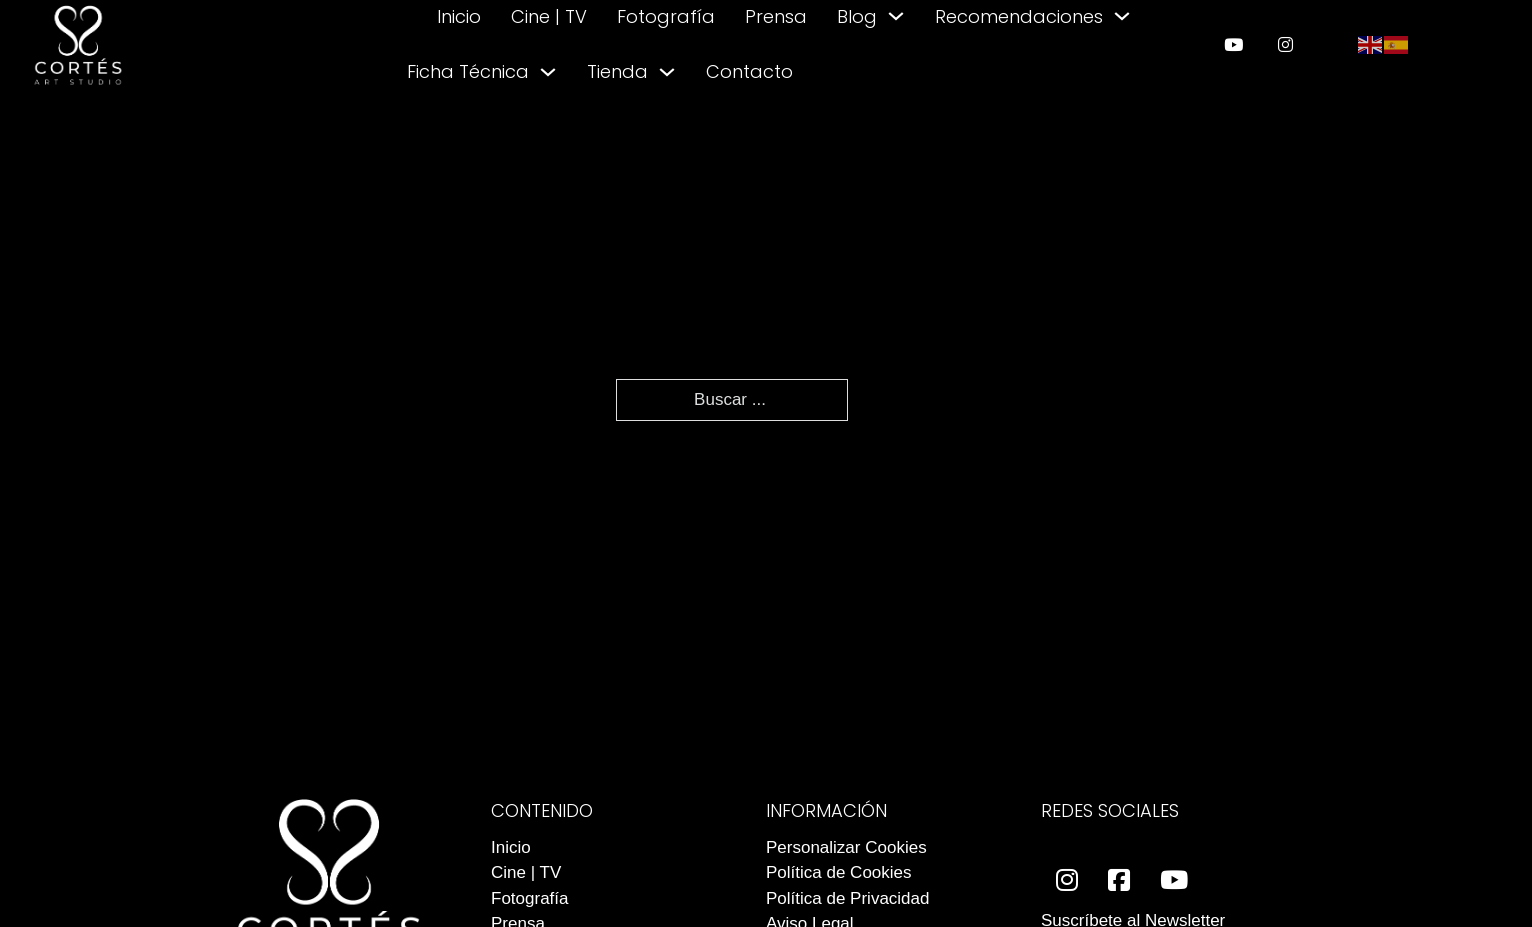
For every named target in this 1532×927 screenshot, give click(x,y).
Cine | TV (549, 16)
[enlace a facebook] (1119, 880)
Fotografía (666, 16)
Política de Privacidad (847, 898)
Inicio (459, 16)
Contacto (749, 71)
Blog (857, 16)
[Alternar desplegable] (896, 16)
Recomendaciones (1019, 16)
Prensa (776, 16)
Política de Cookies (839, 872)
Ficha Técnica (468, 71)
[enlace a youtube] (1233, 44)
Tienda (617, 71)
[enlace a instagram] (1285, 44)
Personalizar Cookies (846, 847)
